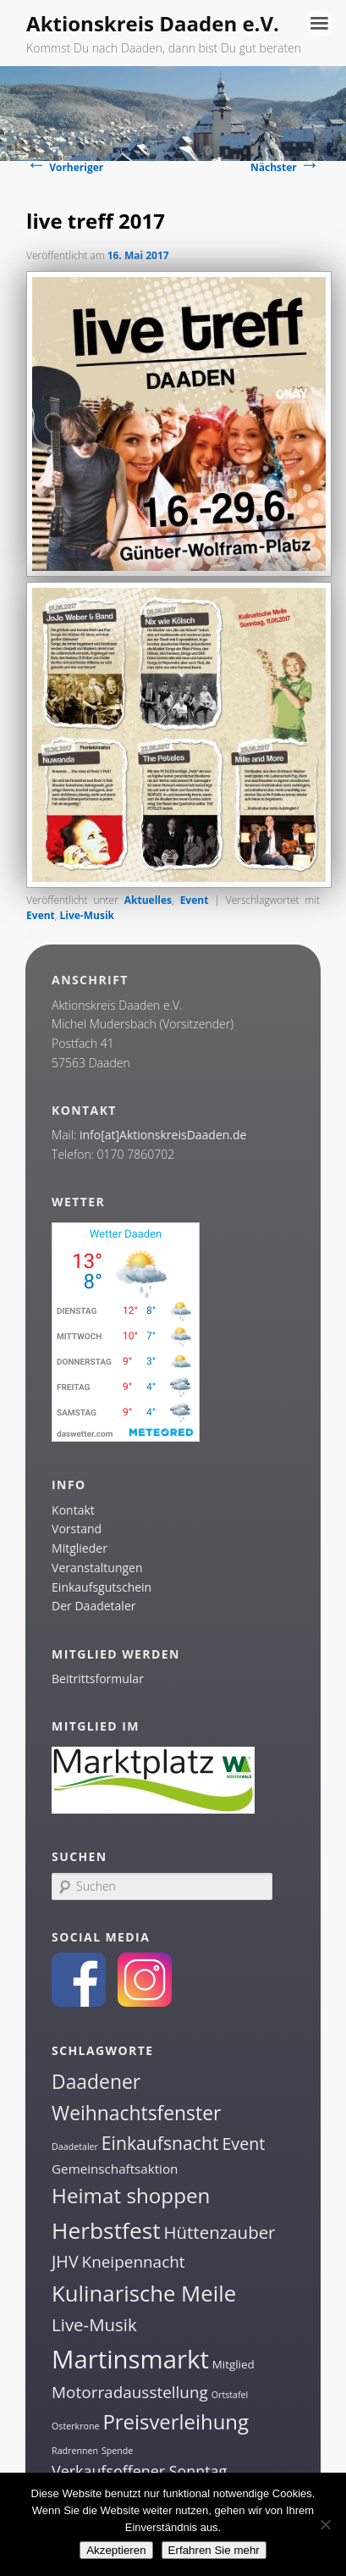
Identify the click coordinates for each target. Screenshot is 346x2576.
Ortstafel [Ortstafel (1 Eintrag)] (230, 2395)
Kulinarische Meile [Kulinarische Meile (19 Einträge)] (144, 2293)
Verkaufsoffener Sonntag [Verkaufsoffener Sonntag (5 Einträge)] (139, 2471)
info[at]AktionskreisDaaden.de (163, 1135)
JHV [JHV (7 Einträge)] (65, 2261)
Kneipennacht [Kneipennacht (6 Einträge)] (133, 2262)
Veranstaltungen (97, 1567)
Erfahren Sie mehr (214, 2550)
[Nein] (324, 2524)
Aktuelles (148, 900)
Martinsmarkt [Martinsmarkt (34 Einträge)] (130, 2359)
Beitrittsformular (98, 1678)
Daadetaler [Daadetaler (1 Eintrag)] (75, 2146)
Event (194, 900)
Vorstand (77, 1529)
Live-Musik (87, 915)
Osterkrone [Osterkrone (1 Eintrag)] (75, 2426)
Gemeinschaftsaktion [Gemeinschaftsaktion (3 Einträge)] (115, 2168)
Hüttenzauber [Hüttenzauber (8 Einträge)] (219, 2232)
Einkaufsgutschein (101, 1587)
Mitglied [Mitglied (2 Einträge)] (233, 2364)
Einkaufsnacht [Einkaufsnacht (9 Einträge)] (160, 2142)
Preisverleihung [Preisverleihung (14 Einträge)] (175, 2421)
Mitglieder (79, 1548)
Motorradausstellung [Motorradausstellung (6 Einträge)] (130, 2392)
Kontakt (73, 1510)
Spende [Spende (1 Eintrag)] (117, 2451)
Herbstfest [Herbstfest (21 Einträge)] (106, 2230)
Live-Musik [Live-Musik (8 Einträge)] (94, 2324)
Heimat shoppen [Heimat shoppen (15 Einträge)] (131, 2195)
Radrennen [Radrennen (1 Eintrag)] (75, 2451)
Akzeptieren (116, 2550)
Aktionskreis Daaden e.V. (152, 23)
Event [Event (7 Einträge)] (243, 2143)
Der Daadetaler (93, 1606)
